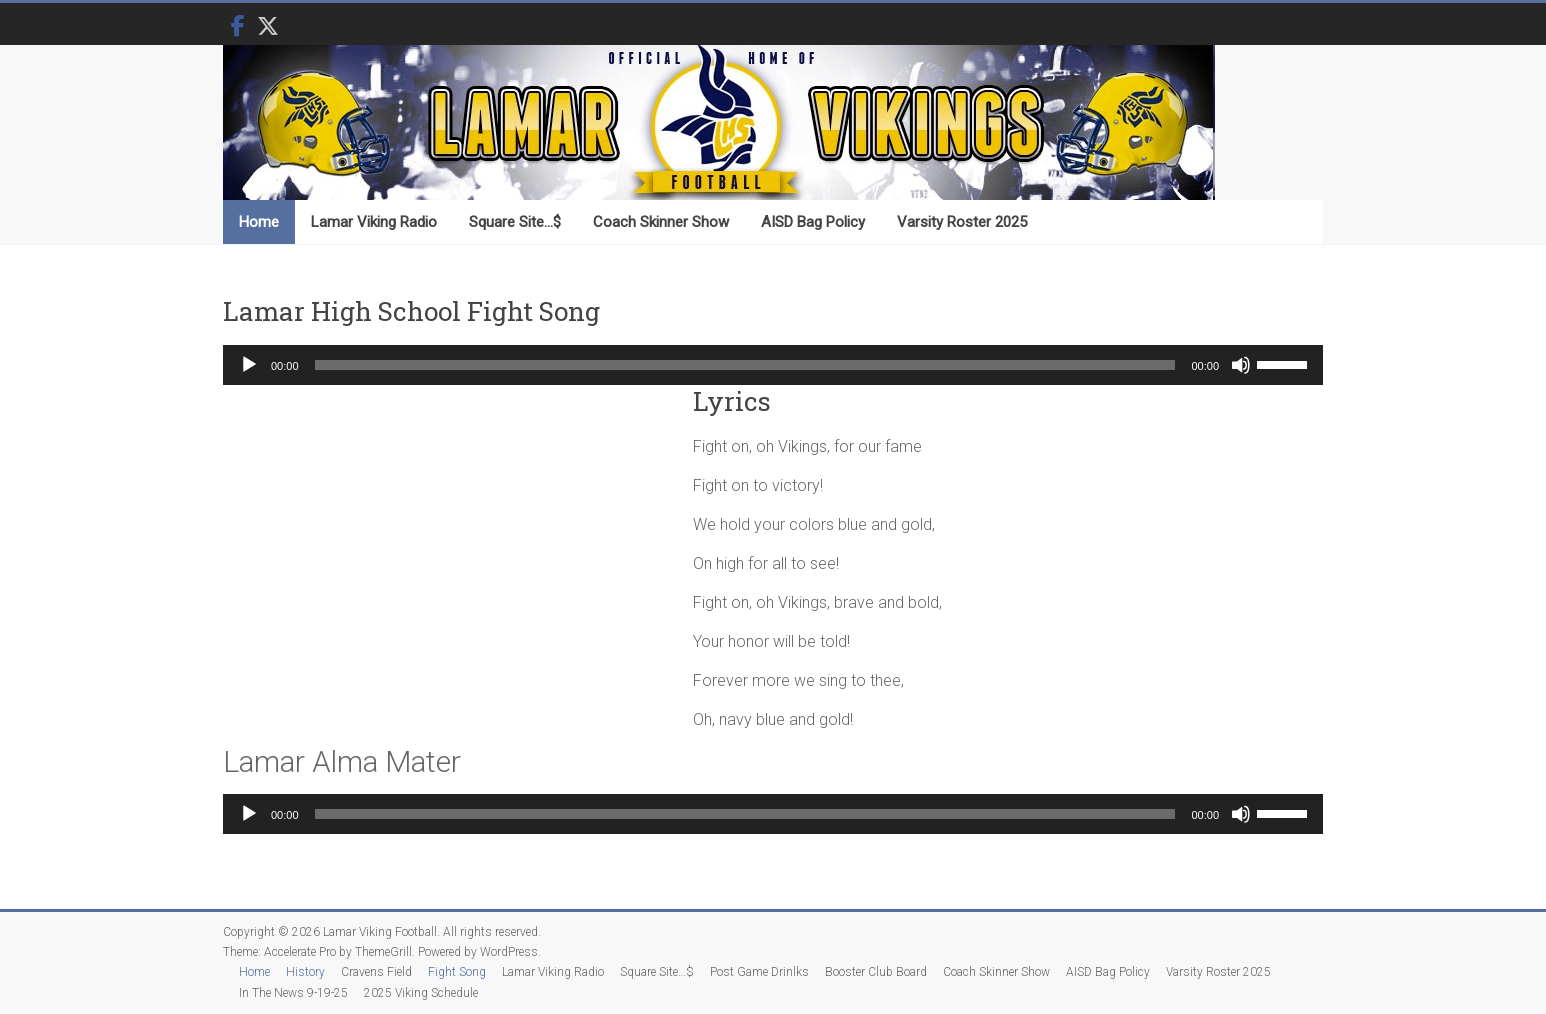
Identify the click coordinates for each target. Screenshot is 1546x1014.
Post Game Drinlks (759, 972)
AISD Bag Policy (813, 222)
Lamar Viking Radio (374, 222)
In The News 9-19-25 (293, 993)
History (305, 972)
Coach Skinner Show (661, 222)
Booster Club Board (876, 972)
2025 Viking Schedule (421, 993)
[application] (773, 365)
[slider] (745, 365)
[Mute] (1241, 365)
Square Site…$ (515, 222)
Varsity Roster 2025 (962, 222)
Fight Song (457, 972)
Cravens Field (376, 972)
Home (259, 222)
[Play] (249, 365)
